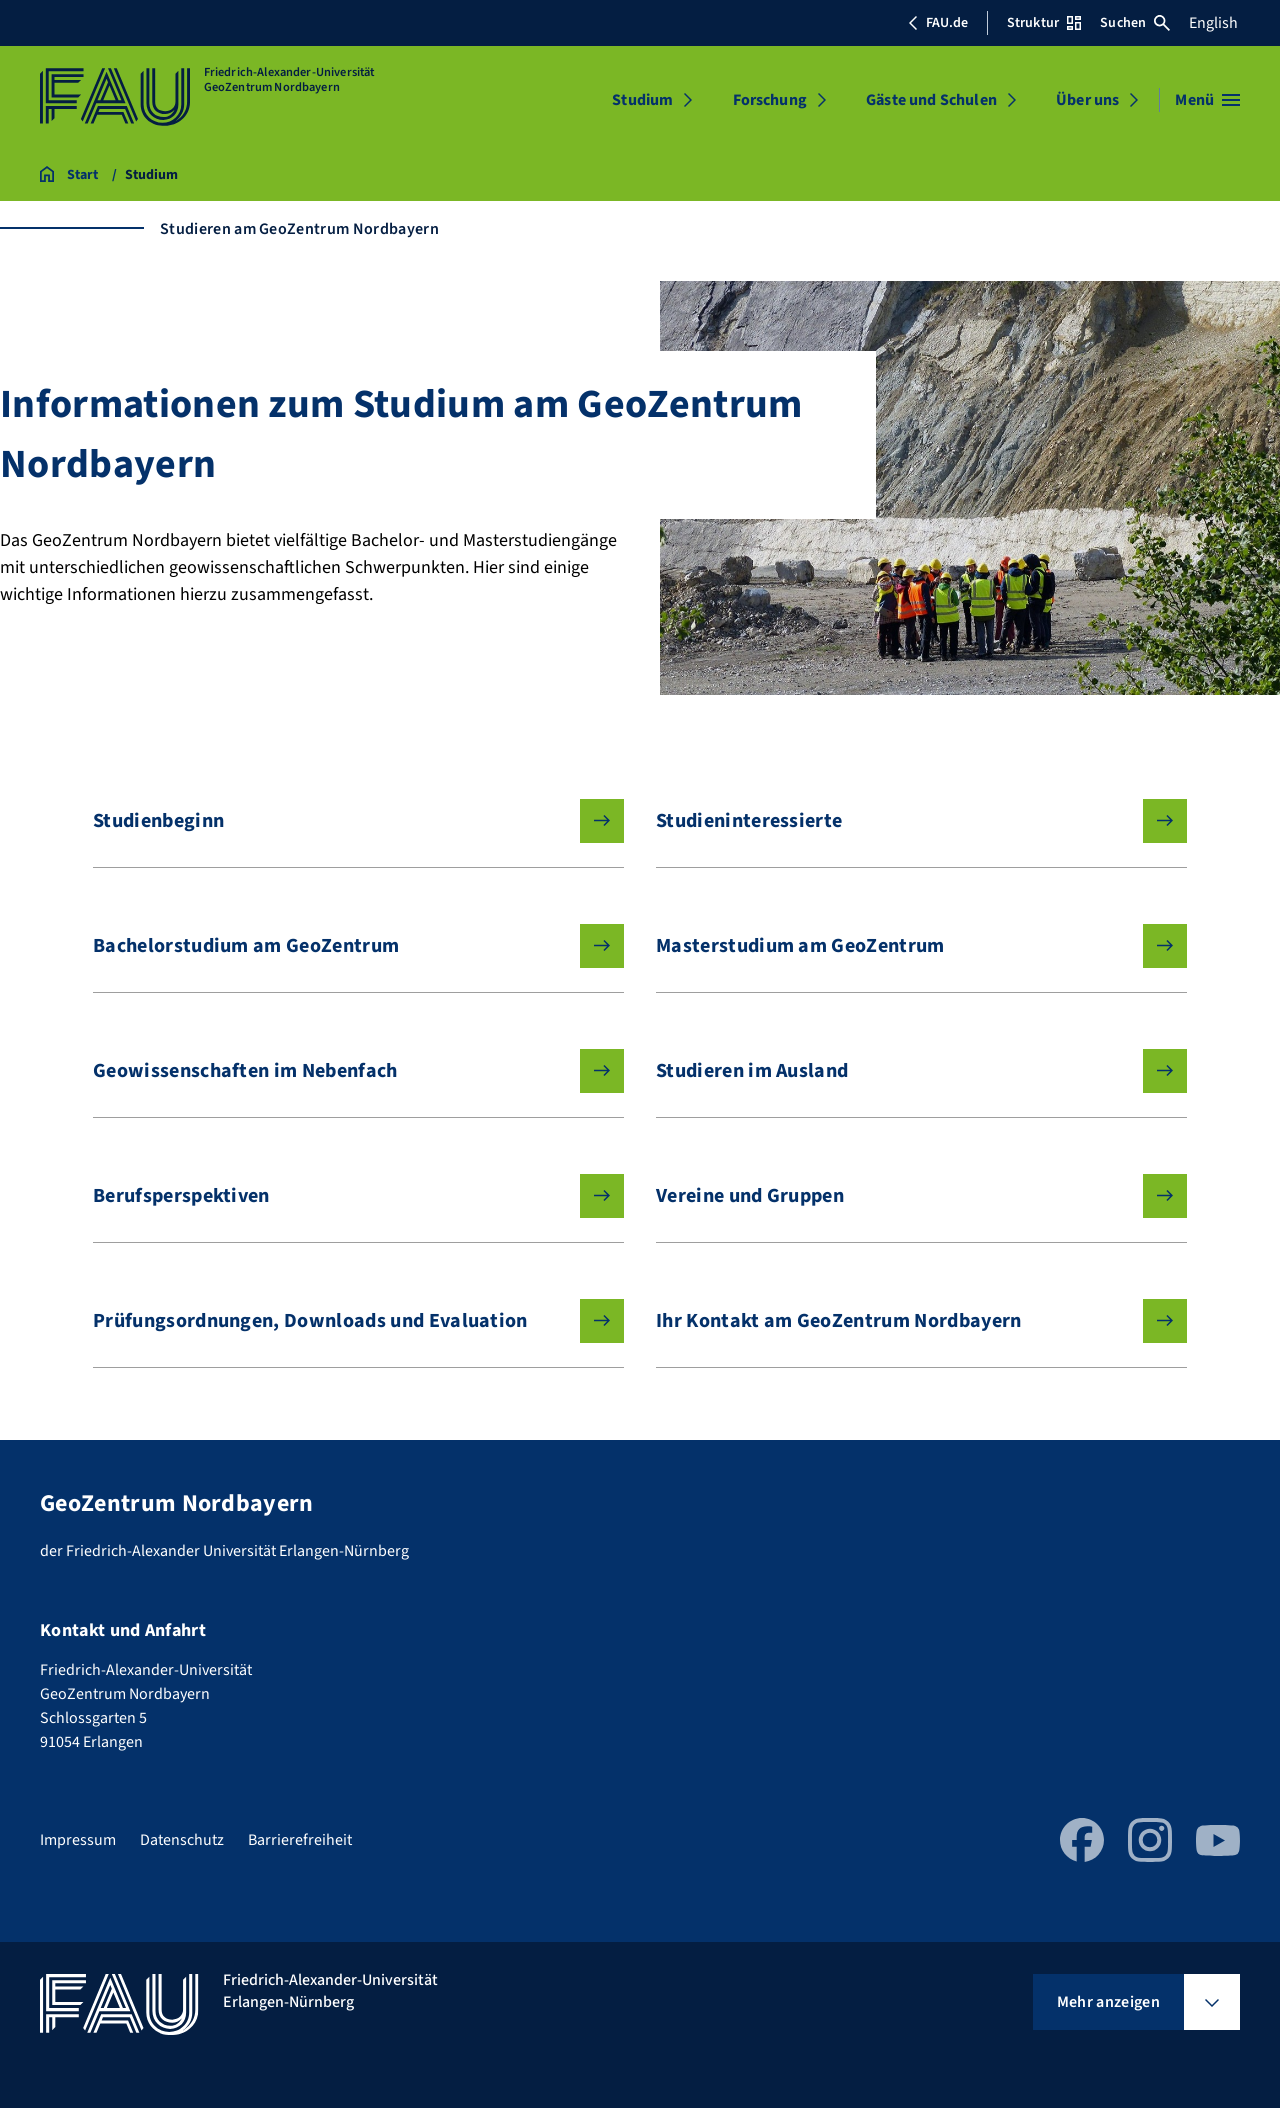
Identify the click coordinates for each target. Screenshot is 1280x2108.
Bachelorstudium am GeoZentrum (342, 946)
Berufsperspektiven (342, 1196)
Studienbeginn (342, 821)
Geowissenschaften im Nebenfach (342, 1071)
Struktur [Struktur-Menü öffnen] (1044, 23)
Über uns (1087, 100)
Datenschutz (182, 1840)
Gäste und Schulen (931, 100)
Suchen (1135, 23)
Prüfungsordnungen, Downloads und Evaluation (342, 1321)
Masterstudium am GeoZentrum (905, 946)
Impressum (78, 1840)
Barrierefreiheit (300, 1840)
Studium (642, 100)
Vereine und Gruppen (905, 1196)
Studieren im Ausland (905, 1071)
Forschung (770, 100)
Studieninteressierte (905, 821)
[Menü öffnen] (1207, 100)
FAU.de (938, 23)
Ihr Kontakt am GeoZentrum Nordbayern (905, 1321)
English (1213, 23)
